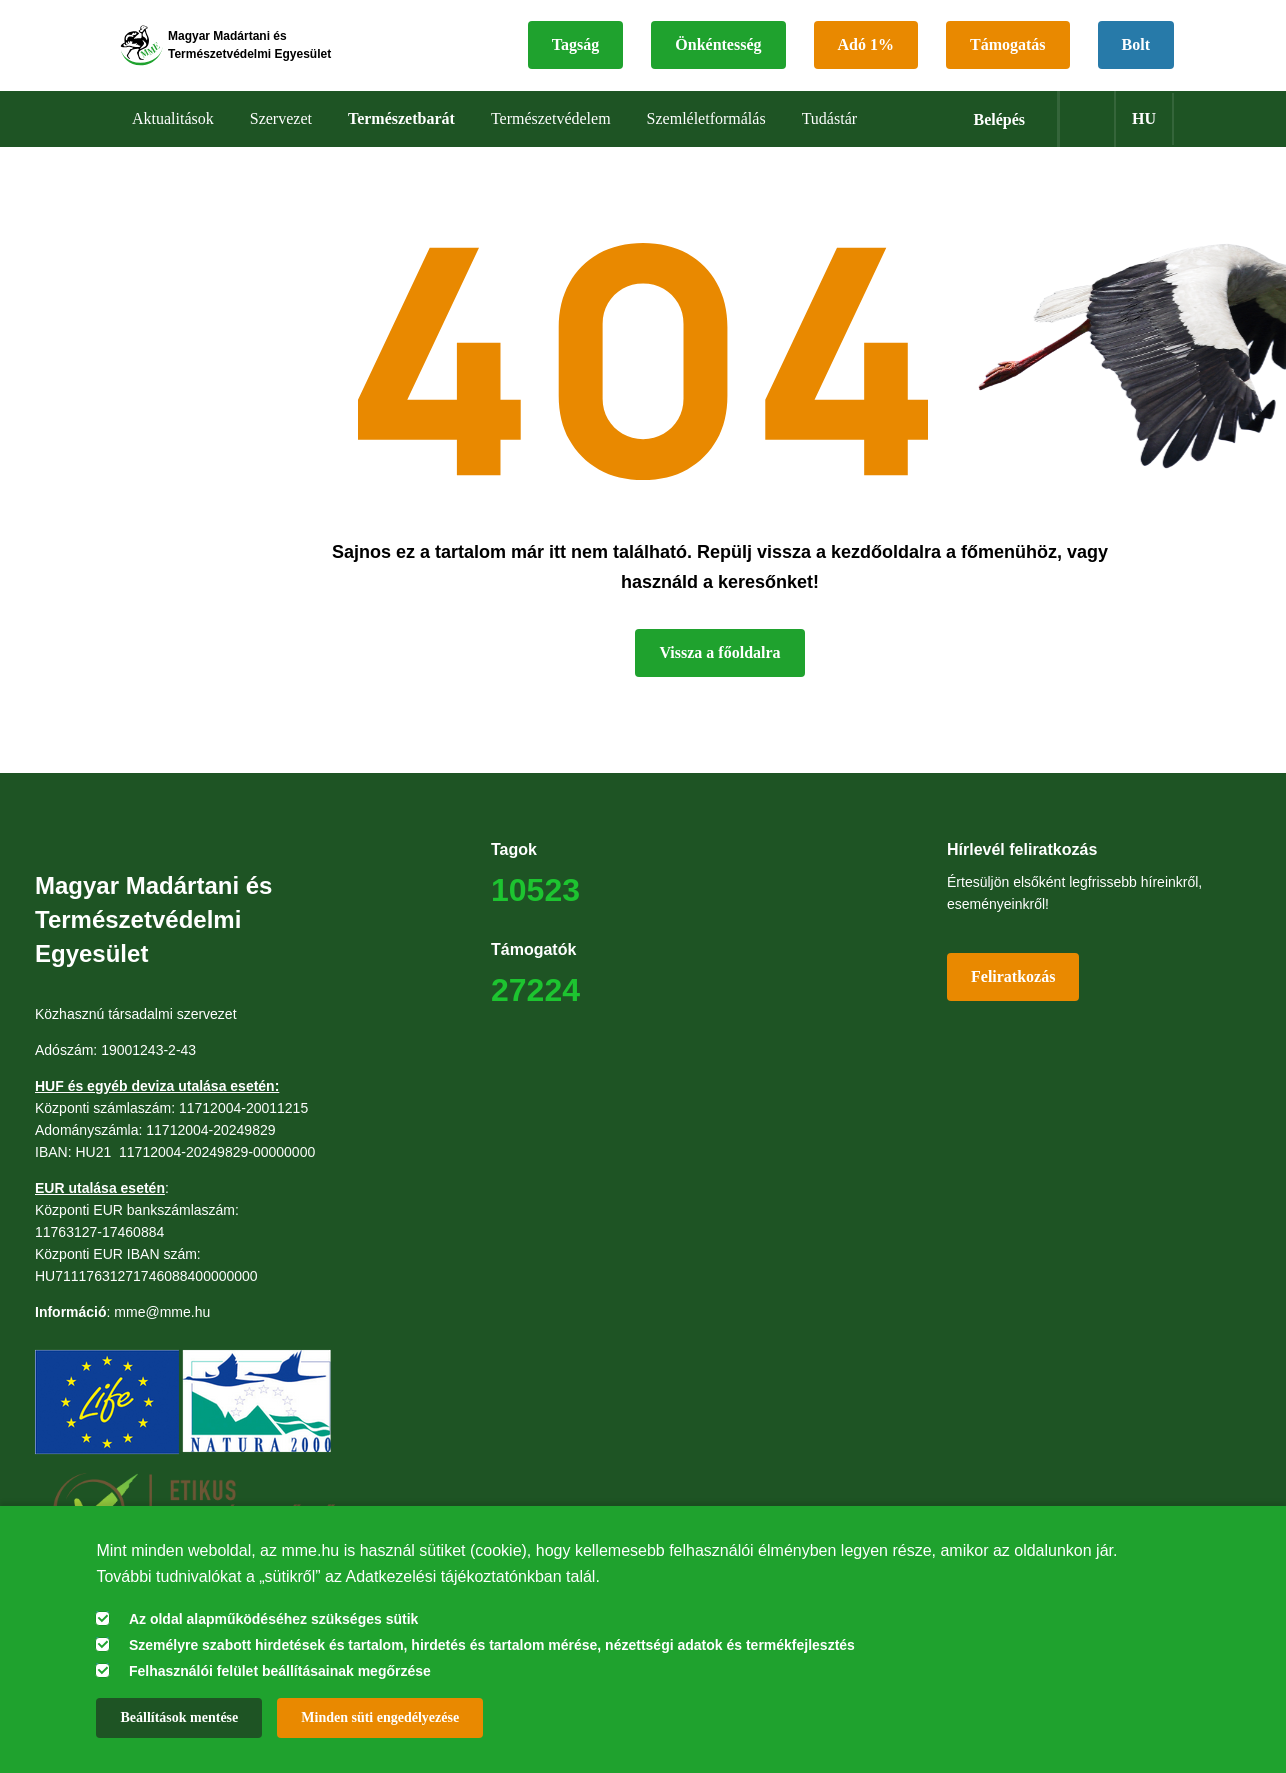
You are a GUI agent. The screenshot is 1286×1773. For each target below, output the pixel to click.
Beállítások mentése (179, 1717)
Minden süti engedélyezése (380, 1717)
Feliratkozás (1013, 997)
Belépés (999, 140)
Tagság (575, 55)
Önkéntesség (718, 55)
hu (1144, 139)
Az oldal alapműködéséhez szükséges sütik (273, 1619)
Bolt (1136, 55)
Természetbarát (401, 139)
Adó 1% (866, 55)
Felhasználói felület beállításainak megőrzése (280, 1671)
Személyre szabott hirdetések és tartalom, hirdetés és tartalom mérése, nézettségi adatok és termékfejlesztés (492, 1645)
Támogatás (1008, 55)
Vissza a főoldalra (719, 673)
